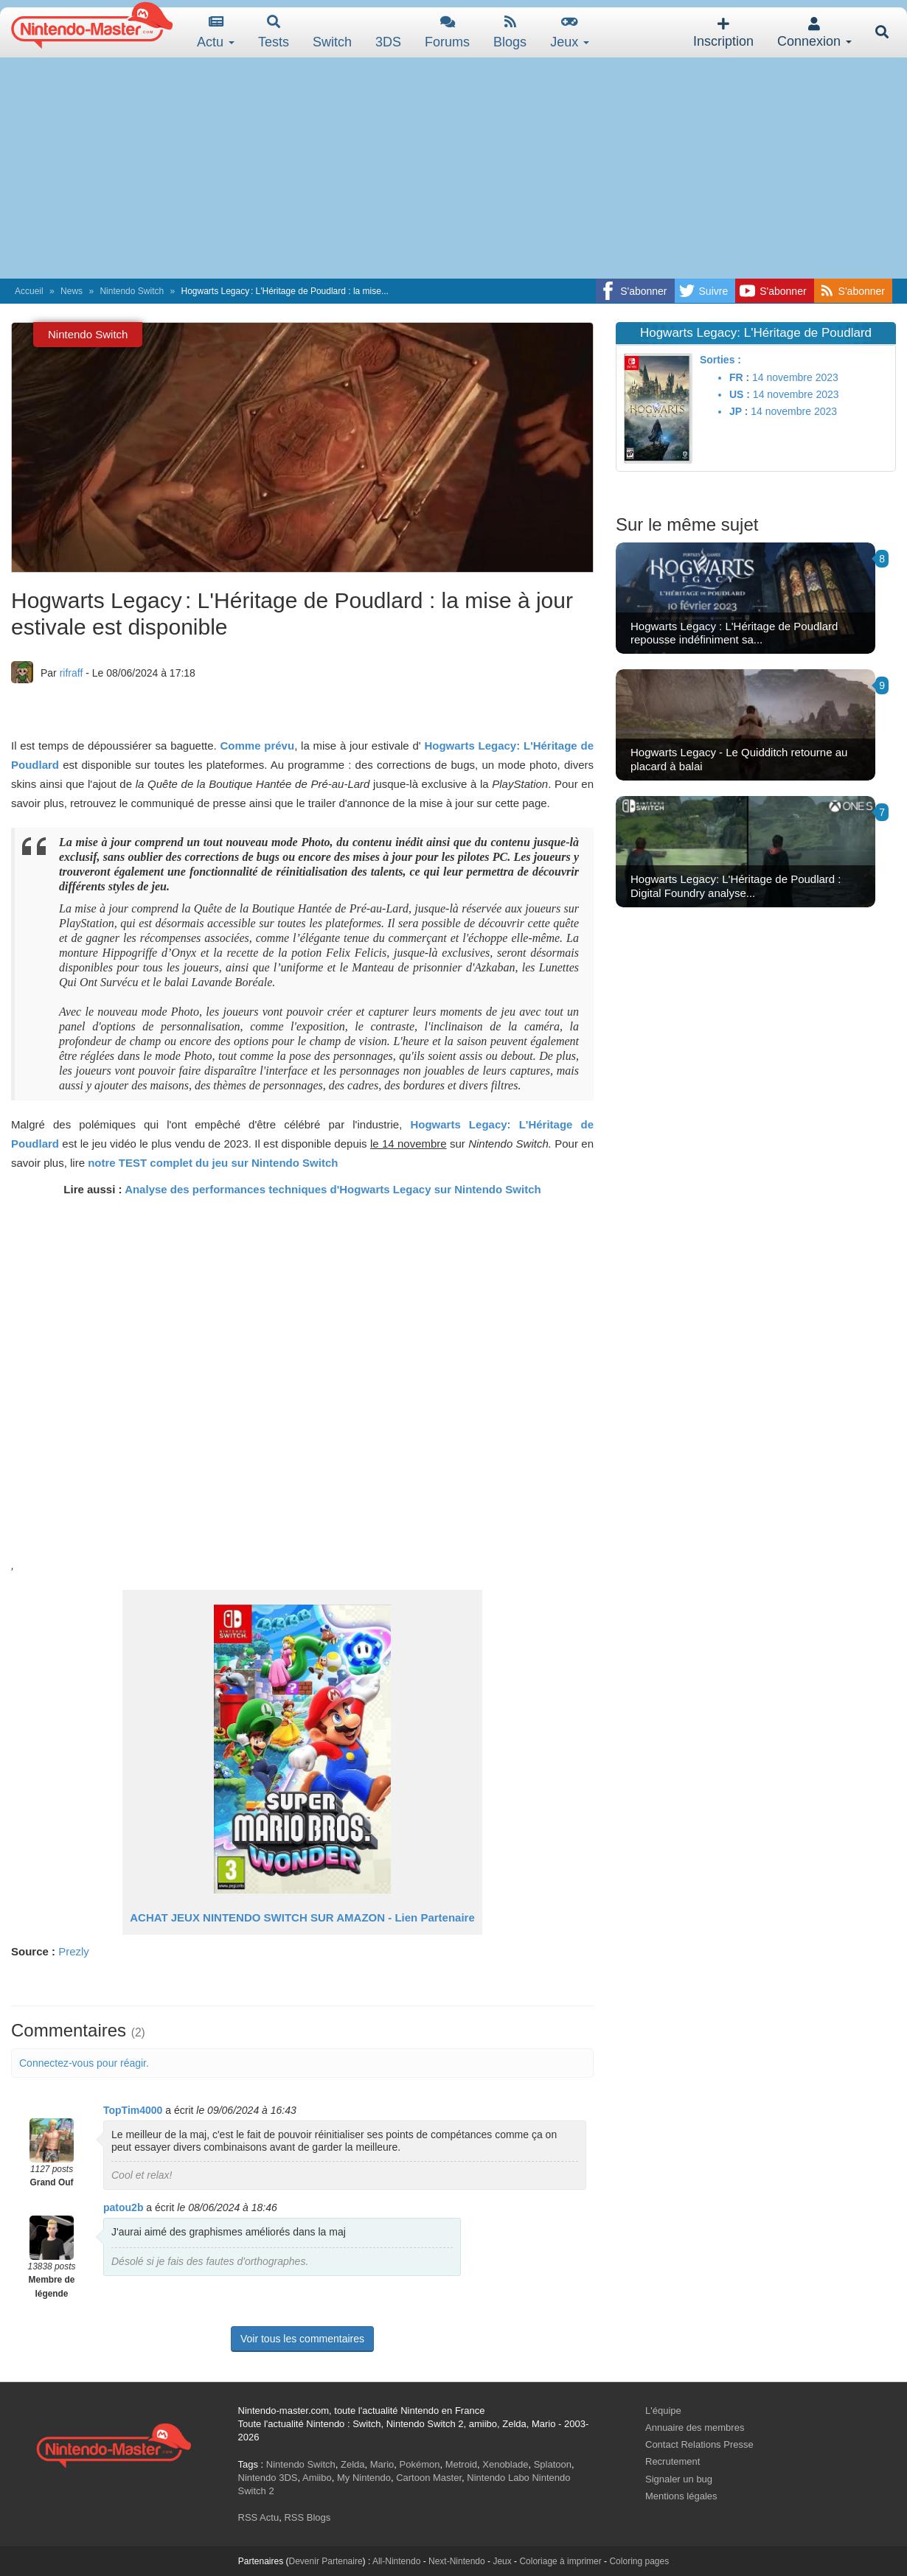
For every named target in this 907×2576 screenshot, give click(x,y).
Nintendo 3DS (268, 2477)
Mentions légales (681, 2496)
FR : (739, 377)
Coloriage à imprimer (560, 2561)
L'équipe (663, 2410)
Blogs (510, 32)
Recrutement (672, 2461)
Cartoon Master (429, 2477)
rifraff (71, 673)
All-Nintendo (396, 2561)
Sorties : (720, 360)
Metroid (461, 2464)
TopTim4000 (132, 2110)
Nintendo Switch (132, 291)
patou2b (123, 2207)
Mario (382, 2464)
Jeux (569, 32)
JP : (738, 411)
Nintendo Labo (498, 2477)
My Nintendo (364, 2477)
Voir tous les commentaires (302, 2339)
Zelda (353, 2464)
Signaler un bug (678, 2479)
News (71, 291)
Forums (447, 32)
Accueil (29, 291)
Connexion (814, 33)
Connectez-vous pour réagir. (84, 2063)
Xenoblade (505, 2464)
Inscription (723, 33)
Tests (273, 32)
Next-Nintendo (456, 2561)
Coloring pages (639, 2561)
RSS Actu (258, 2517)
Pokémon (420, 2464)
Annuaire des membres (694, 2427)
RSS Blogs (307, 2517)
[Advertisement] (453, 168)
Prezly (73, 1951)
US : (739, 394)
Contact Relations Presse (699, 2444)
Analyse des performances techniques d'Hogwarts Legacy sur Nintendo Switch (333, 1189)
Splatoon (552, 2464)
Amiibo (317, 2477)
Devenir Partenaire (326, 2561)
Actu (215, 32)
